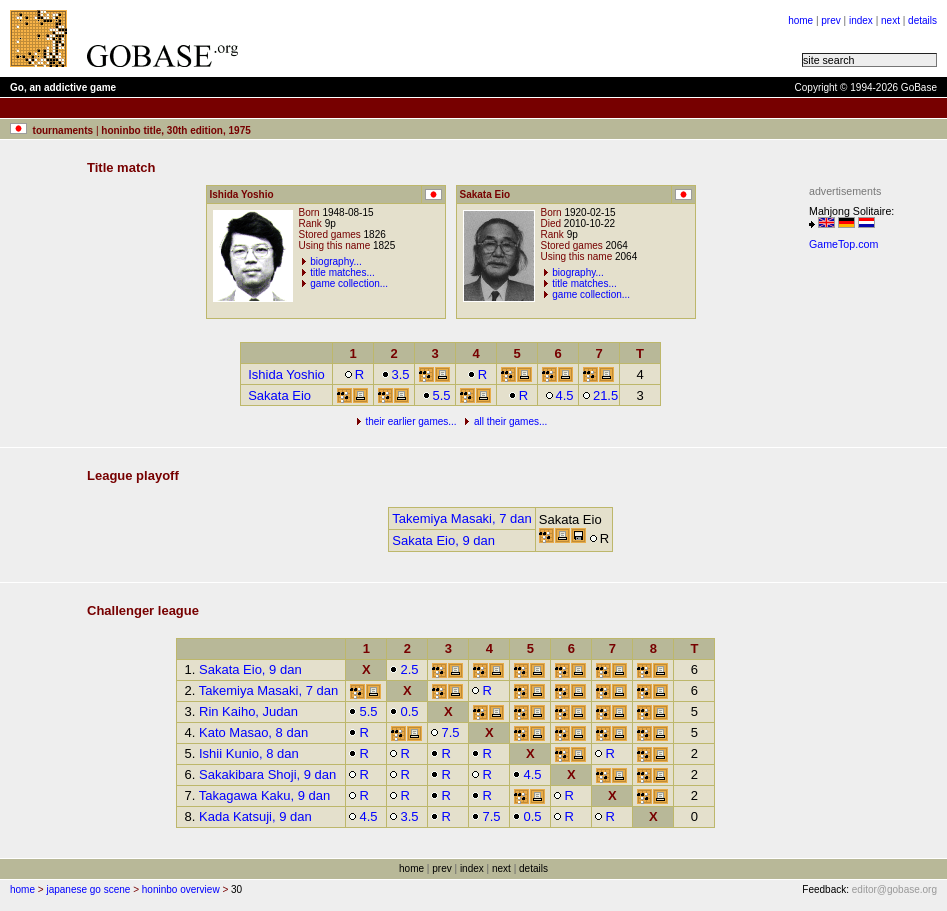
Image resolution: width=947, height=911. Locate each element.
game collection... (349, 283)
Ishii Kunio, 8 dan (249, 753)
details (922, 20)
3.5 (395, 374)
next (890, 20)
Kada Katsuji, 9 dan (255, 816)
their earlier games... (410, 421)
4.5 (559, 395)
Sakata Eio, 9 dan (443, 540)
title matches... (342, 272)
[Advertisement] (869, 558)
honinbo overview (181, 889)
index (861, 20)
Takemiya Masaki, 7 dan (461, 518)
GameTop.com (843, 244)
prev (830, 20)
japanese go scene (88, 889)
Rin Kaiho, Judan (248, 711)
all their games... (510, 421)
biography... (336, 261)
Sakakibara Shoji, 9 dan (267, 774)
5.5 (436, 395)
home (800, 20)
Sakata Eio (279, 395)
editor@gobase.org (894, 889)
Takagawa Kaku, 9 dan (265, 795)
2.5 (403, 669)
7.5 (444, 732)
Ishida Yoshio (286, 374)
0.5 (403, 711)
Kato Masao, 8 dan (253, 732)
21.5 (600, 395)
